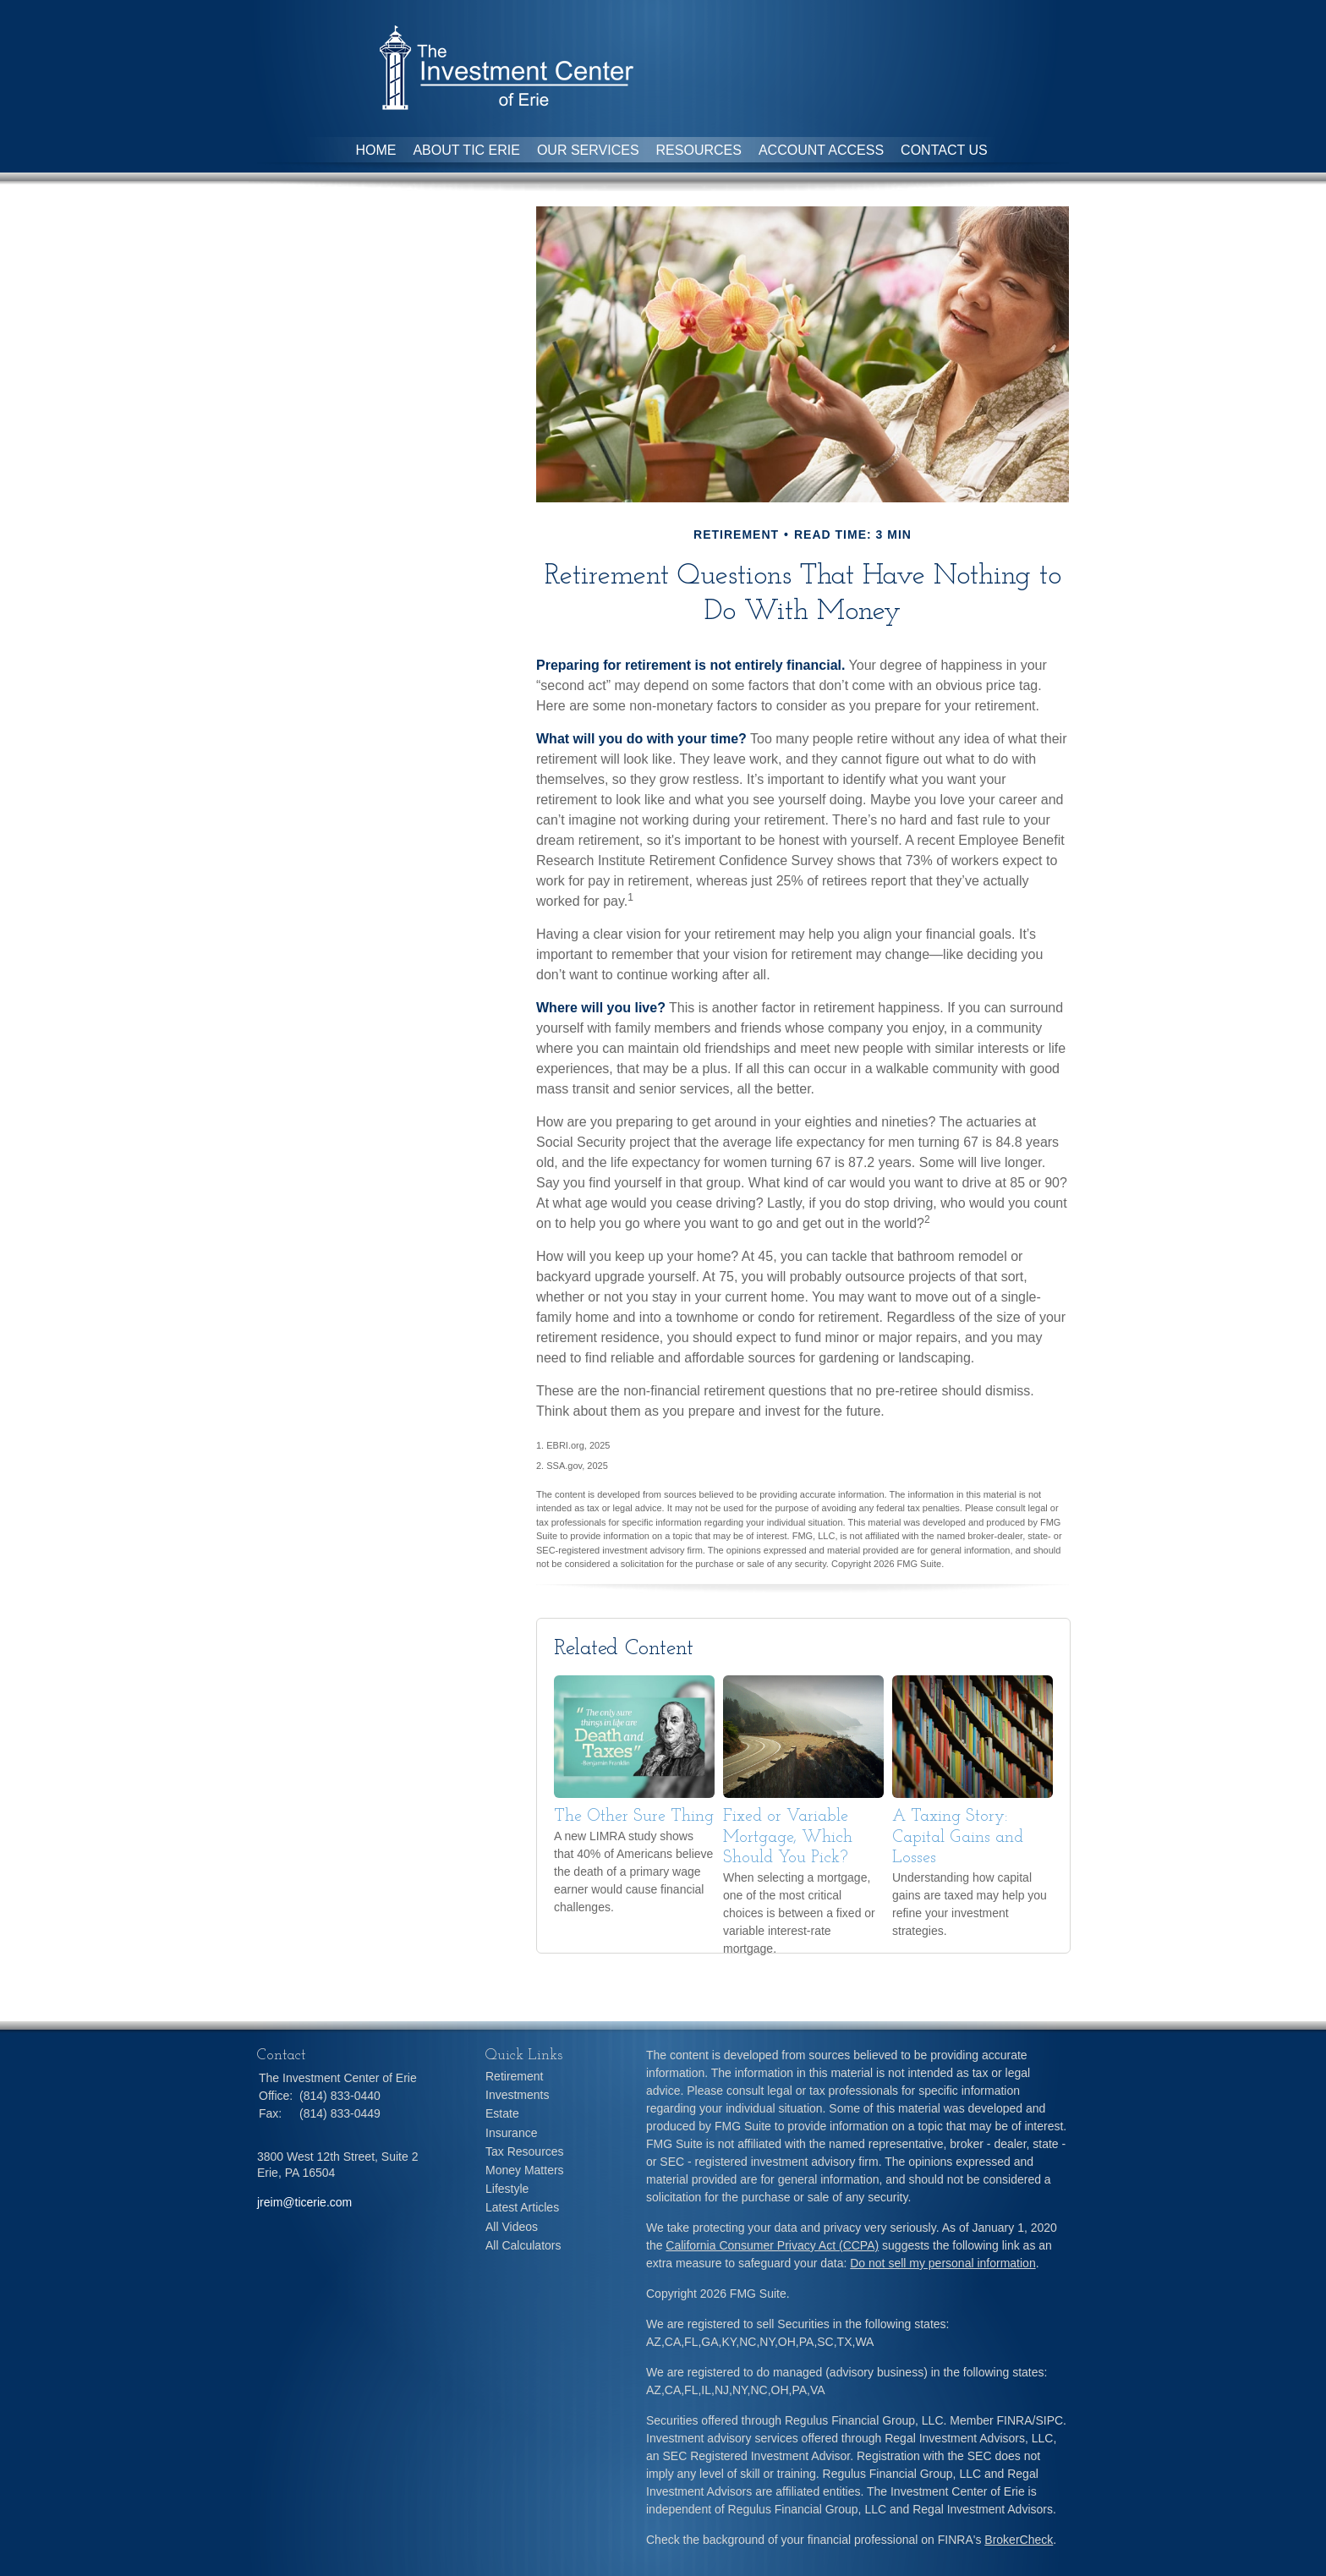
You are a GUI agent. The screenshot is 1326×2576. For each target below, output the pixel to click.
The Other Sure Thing (634, 1816)
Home (375, 150)
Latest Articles (522, 2207)
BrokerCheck (1018, 2539)
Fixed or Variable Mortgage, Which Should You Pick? (787, 1837)
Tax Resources (524, 2151)
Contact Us (944, 150)
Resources (699, 150)
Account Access (821, 150)
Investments (517, 2095)
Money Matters (524, 2170)
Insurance (511, 2133)
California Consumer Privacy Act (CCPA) (772, 2245)
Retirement (514, 2076)
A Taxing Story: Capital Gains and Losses (957, 1837)
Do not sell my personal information (942, 2263)
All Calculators (523, 2245)
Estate (502, 2113)
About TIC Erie (466, 150)
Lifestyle (507, 2188)
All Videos (511, 2226)
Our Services (588, 150)
